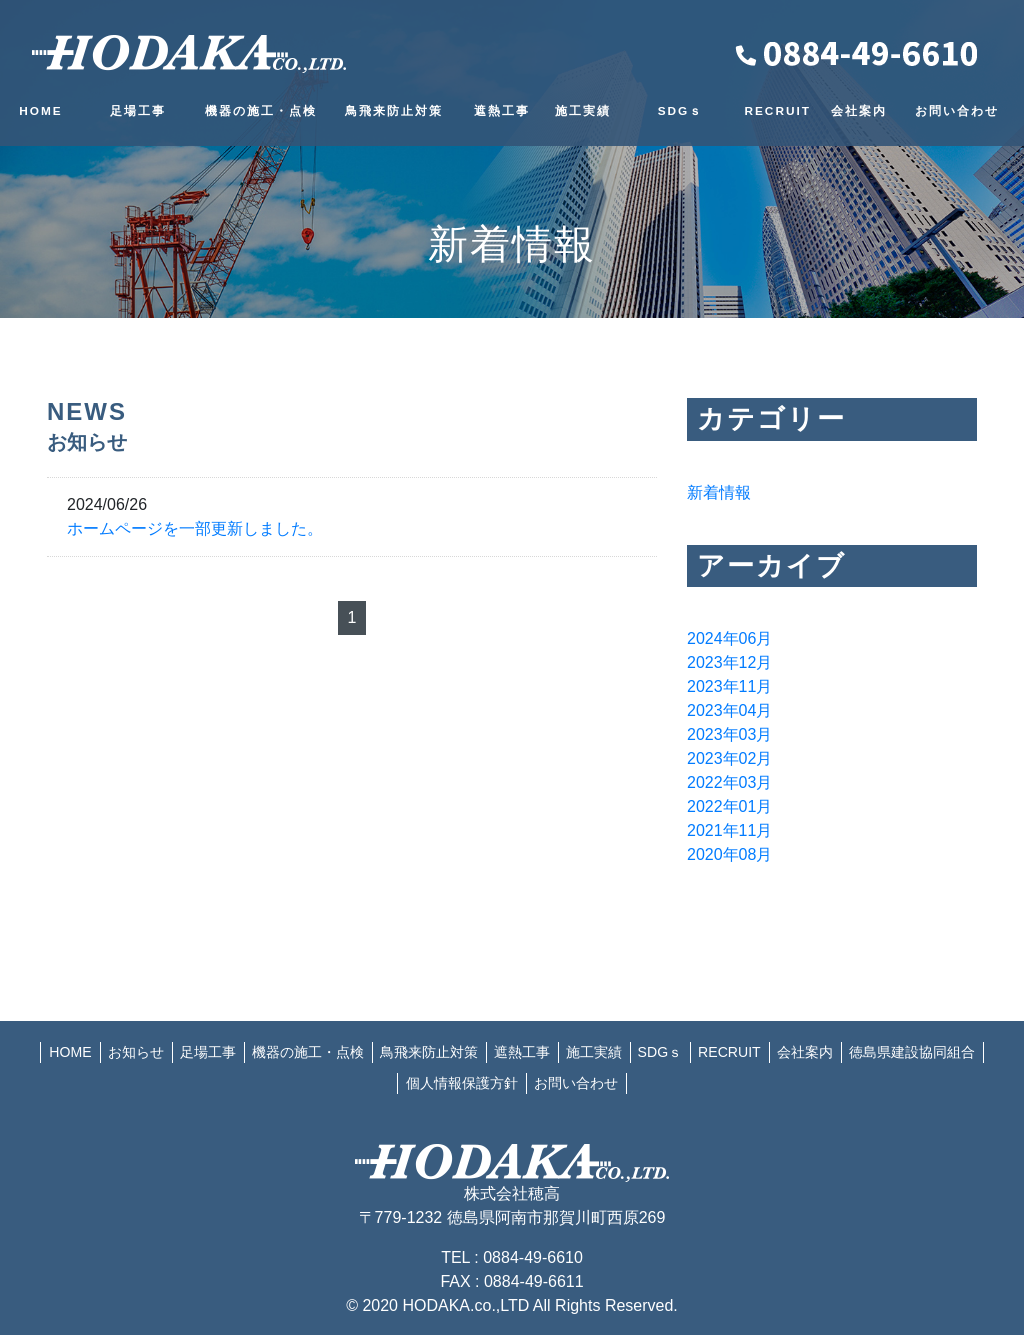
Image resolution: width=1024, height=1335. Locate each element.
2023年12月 (729, 662)
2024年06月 (729, 638)
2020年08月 (729, 854)
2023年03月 (729, 734)
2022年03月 (729, 782)
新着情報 (719, 492)
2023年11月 (729, 686)
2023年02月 (729, 758)
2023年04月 (729, 710)
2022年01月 (729, 806)
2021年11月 (729, 830)
